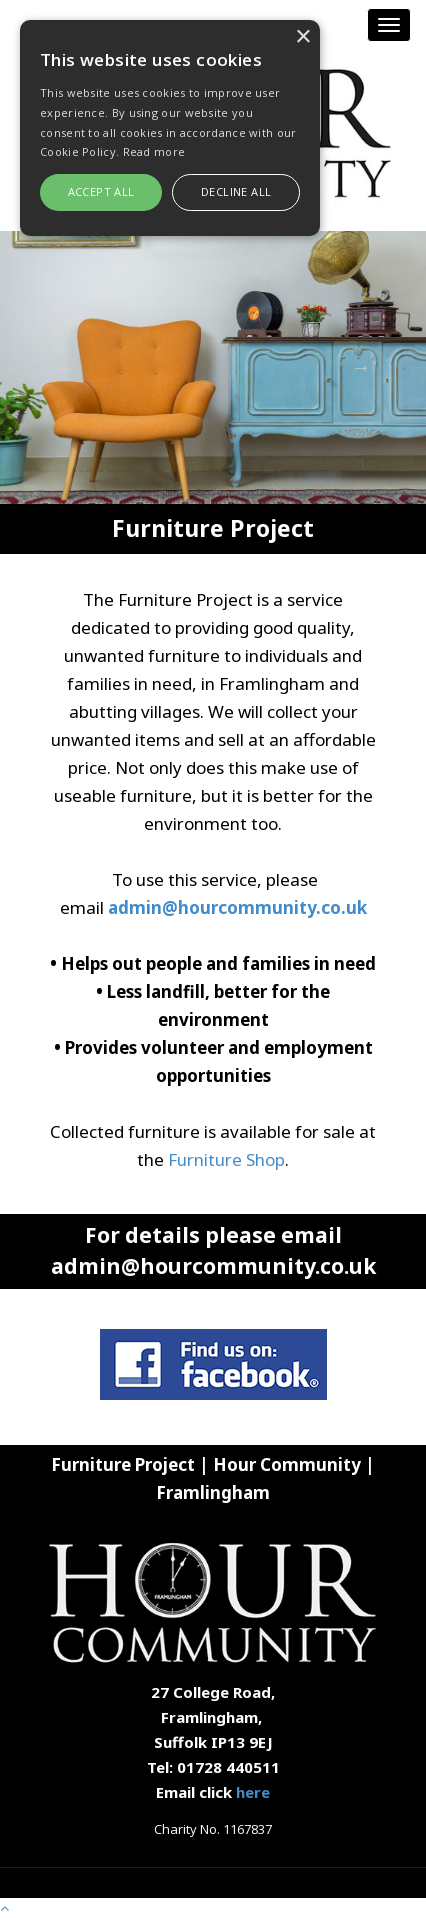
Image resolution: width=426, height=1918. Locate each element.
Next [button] (361, 367)
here (253, 1792)
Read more (154, 151)
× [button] (302, 37)
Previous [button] (65, 367)
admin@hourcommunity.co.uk (237, 907)
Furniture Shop (226, 1159)
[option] (213, 367)
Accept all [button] (101, 191)
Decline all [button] (236, 191)
